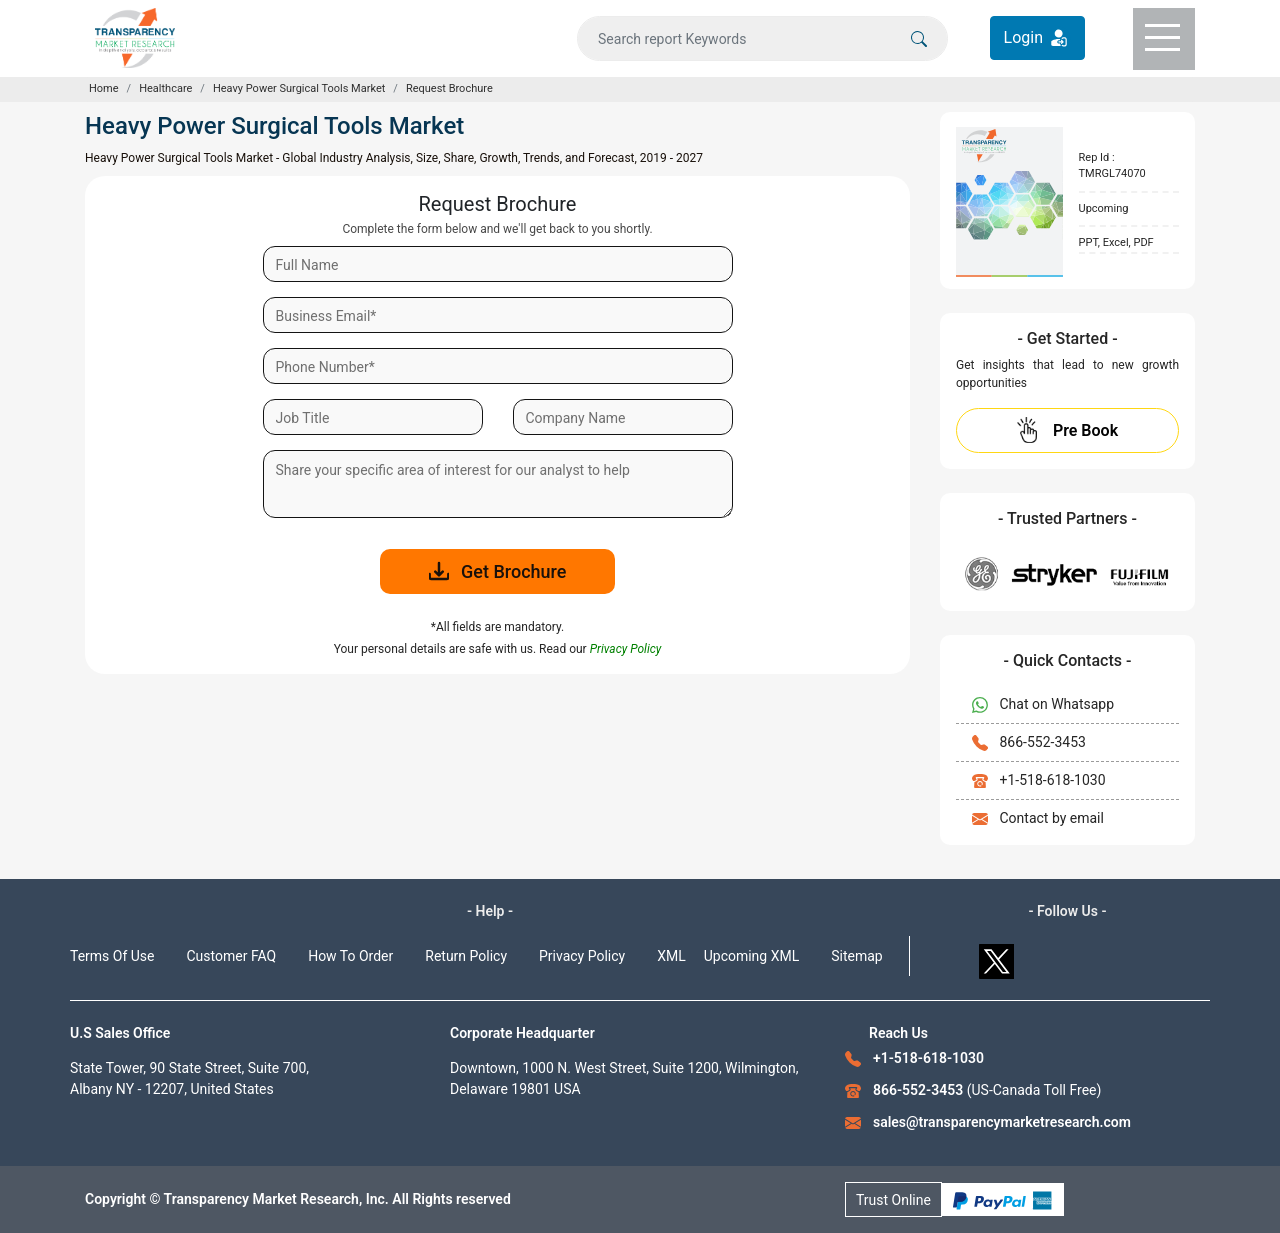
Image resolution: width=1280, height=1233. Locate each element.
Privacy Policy (582, 956)
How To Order (350, 956)
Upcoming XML (752, 956)
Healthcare (165, 88)
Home (104, 88)
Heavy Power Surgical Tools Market (299, 88)
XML (671, 956)
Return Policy (466, 956)
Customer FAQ (232, 956)
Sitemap (856, 956)
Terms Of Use (112, 956)
